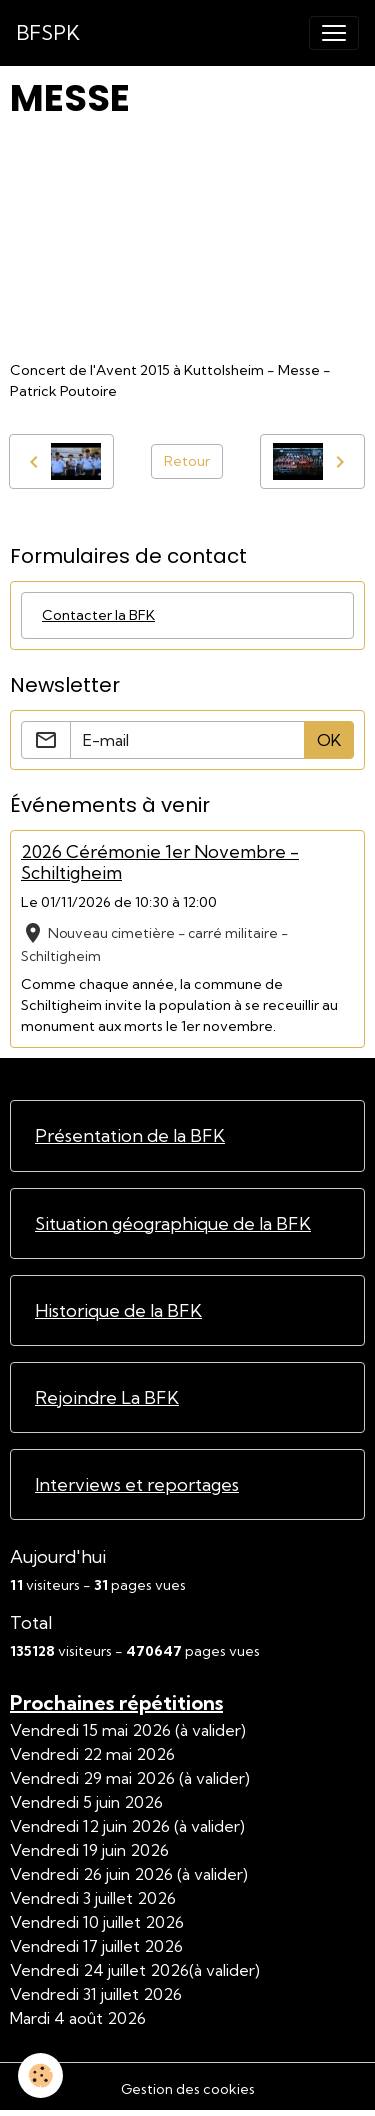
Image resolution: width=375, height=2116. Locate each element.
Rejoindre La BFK (107, 1397)
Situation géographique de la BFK (173, 1223)
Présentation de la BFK (130, 1135)
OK (329, 740)
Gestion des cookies (188, 2089)
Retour (187, 461)
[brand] (48, 33)
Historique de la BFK (118, 1310)
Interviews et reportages (137, 1484)
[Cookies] (40, 2075)
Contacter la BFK (98, 615)
